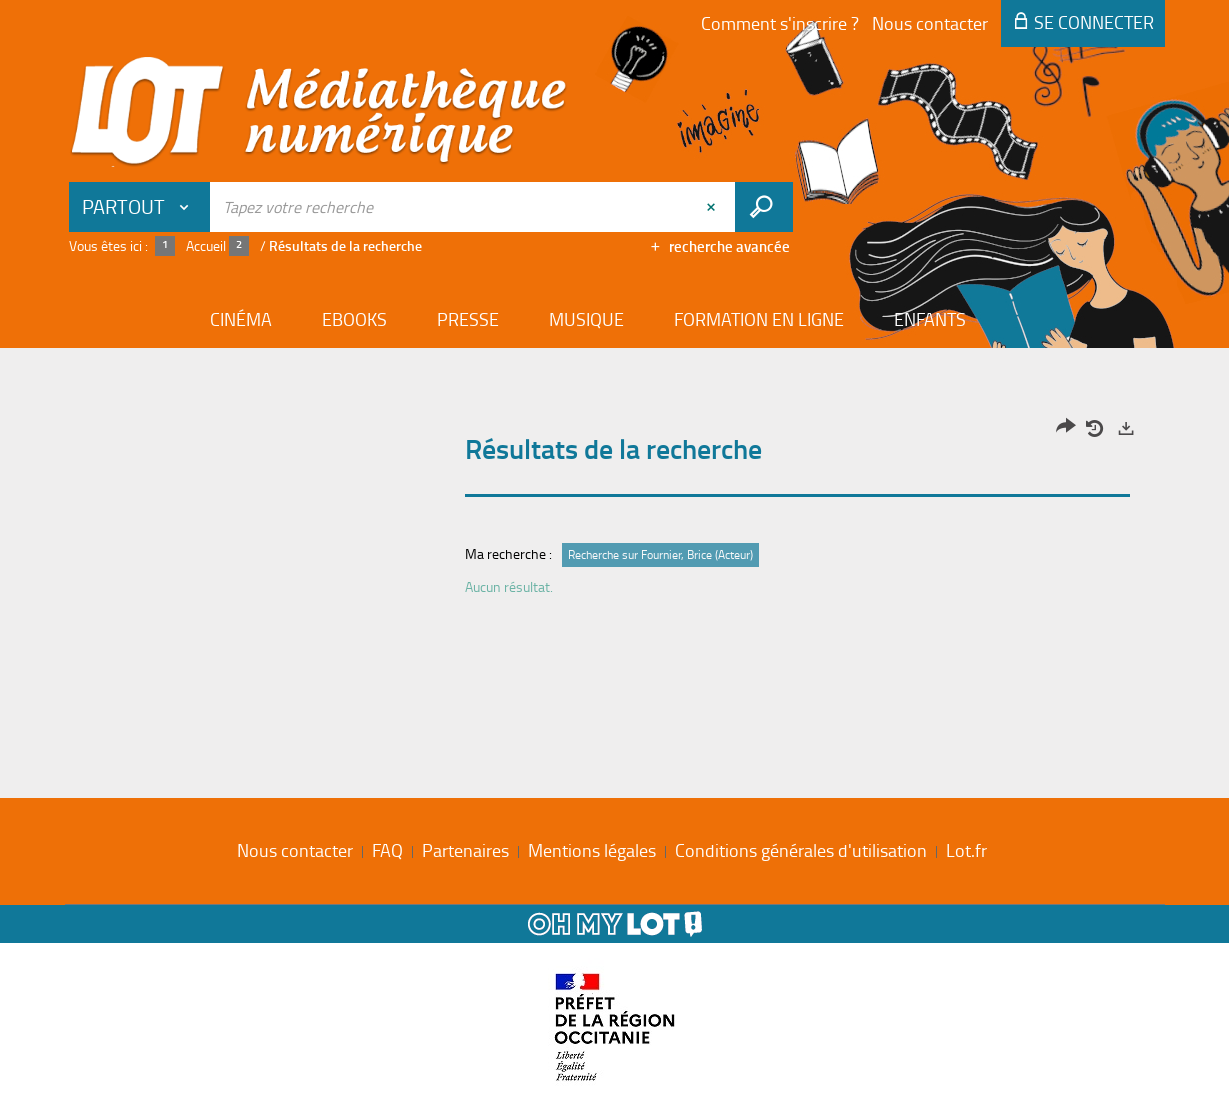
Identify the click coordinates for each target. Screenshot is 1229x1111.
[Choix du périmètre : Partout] (140, 207)
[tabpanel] (615, 512)
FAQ (387, 850)
